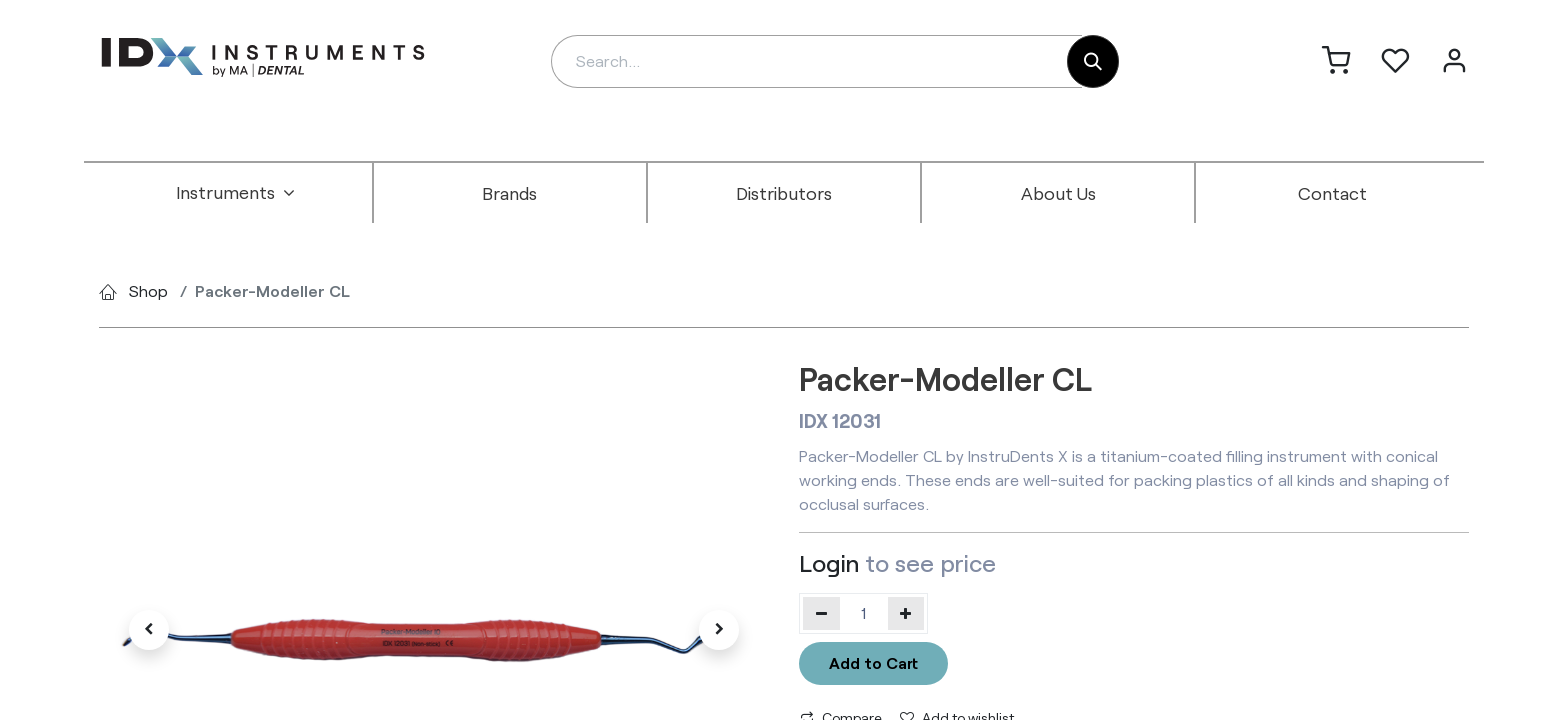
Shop (148, 290)
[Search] (1093, 61)
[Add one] (906, 613)
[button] (149, 630)
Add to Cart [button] (873, 662)
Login (829, 562)
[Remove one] (821, 613)
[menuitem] (236, 193)
